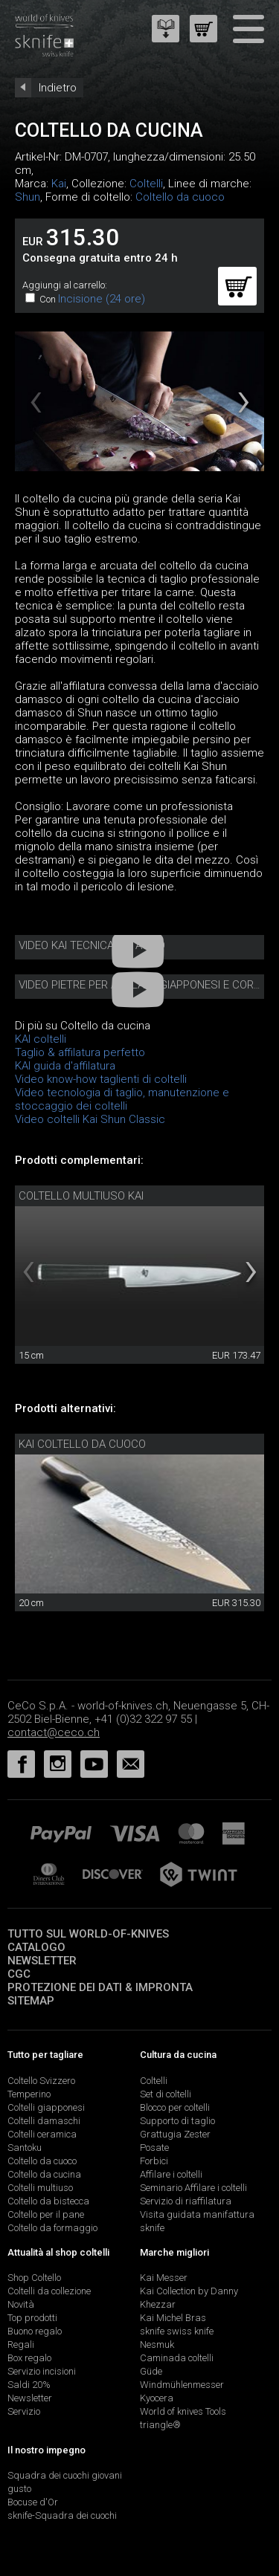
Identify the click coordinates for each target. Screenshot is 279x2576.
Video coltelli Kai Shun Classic (90, 1119)
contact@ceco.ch (53, 1732)
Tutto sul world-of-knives (88, 1934)
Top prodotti (32, 2317)
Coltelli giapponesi (46, 2107)
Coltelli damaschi (43, 2120)
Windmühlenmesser (182, 2384)
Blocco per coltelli (175, 2107)
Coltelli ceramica (42, 2134)
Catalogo (36, 1947)
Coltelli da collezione (49, 2291)
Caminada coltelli (177, 2357)
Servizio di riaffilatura (185, 2201)
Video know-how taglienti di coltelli (101, 1079)
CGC (19, 1974)
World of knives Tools (183, 2411)
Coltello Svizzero (41, 2080)
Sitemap (30, 2000)
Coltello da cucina (44, 2174)
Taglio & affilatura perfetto (80, 1052)
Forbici (154, 2160)
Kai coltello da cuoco (82, 1444)
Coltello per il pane (45, 2214)
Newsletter (42, 1960)
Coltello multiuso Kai (81, 1196)
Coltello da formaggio (52, 2227)
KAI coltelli (40, 1039)
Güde (151, 2371)
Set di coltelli (165, 2094)
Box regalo (29, 2357)
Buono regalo (34, 2331)
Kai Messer (163, 2277)
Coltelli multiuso (40, 2187)
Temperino (29, 2094)
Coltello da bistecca (48, 2201)
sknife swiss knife (177, 2331)
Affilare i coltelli (171, 2174)
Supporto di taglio (177, 2120)
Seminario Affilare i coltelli (193, 2187)
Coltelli (146, 183)
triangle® (160, 2424)
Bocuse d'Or (32, 2502)
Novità (20, 2304)
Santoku (24, 2147)
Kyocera (156, 2398)
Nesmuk (157, 2344)
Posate (154, 2147)
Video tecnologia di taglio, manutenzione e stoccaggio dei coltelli (122, 1099)
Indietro (58, 87)
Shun (27, 197)
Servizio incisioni (41, 2371)
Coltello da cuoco (180, 197)
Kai (58, 183)
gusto (19, 2488)
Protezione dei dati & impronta (100, 1987)
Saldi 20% (29, 2384)
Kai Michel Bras (173, 2317)
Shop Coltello (34, 2277)
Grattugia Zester (175, 2134)
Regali (20, 2344)
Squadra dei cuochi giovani (64, 2475)
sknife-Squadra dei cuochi (62, 2515)
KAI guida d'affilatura (65, 1065)
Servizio (23, 2411)
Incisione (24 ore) (101, 298)
